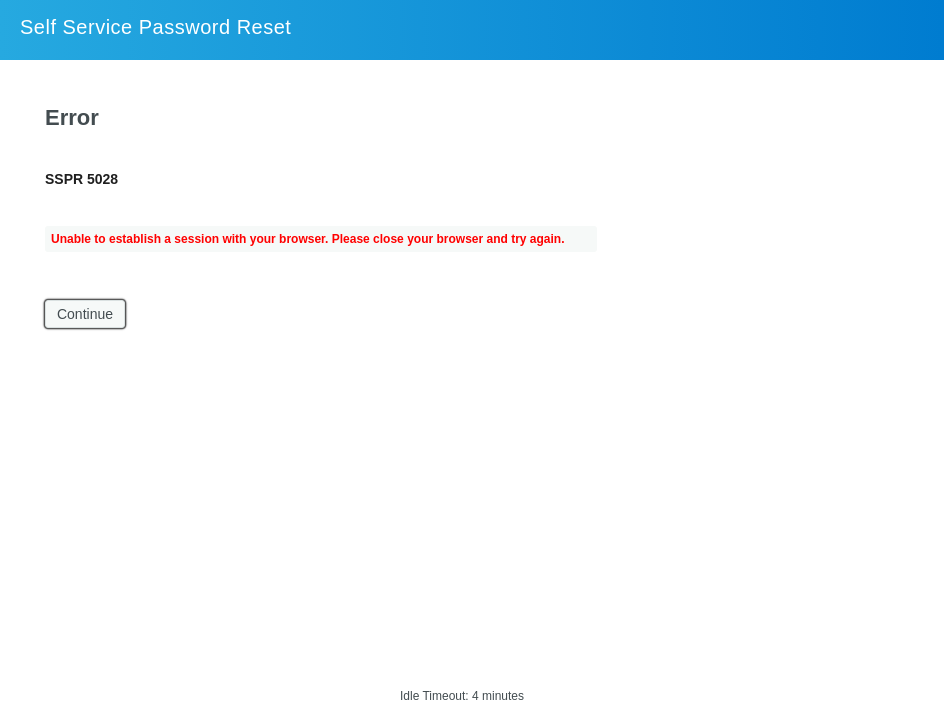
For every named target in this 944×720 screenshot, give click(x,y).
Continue (85, 314)
